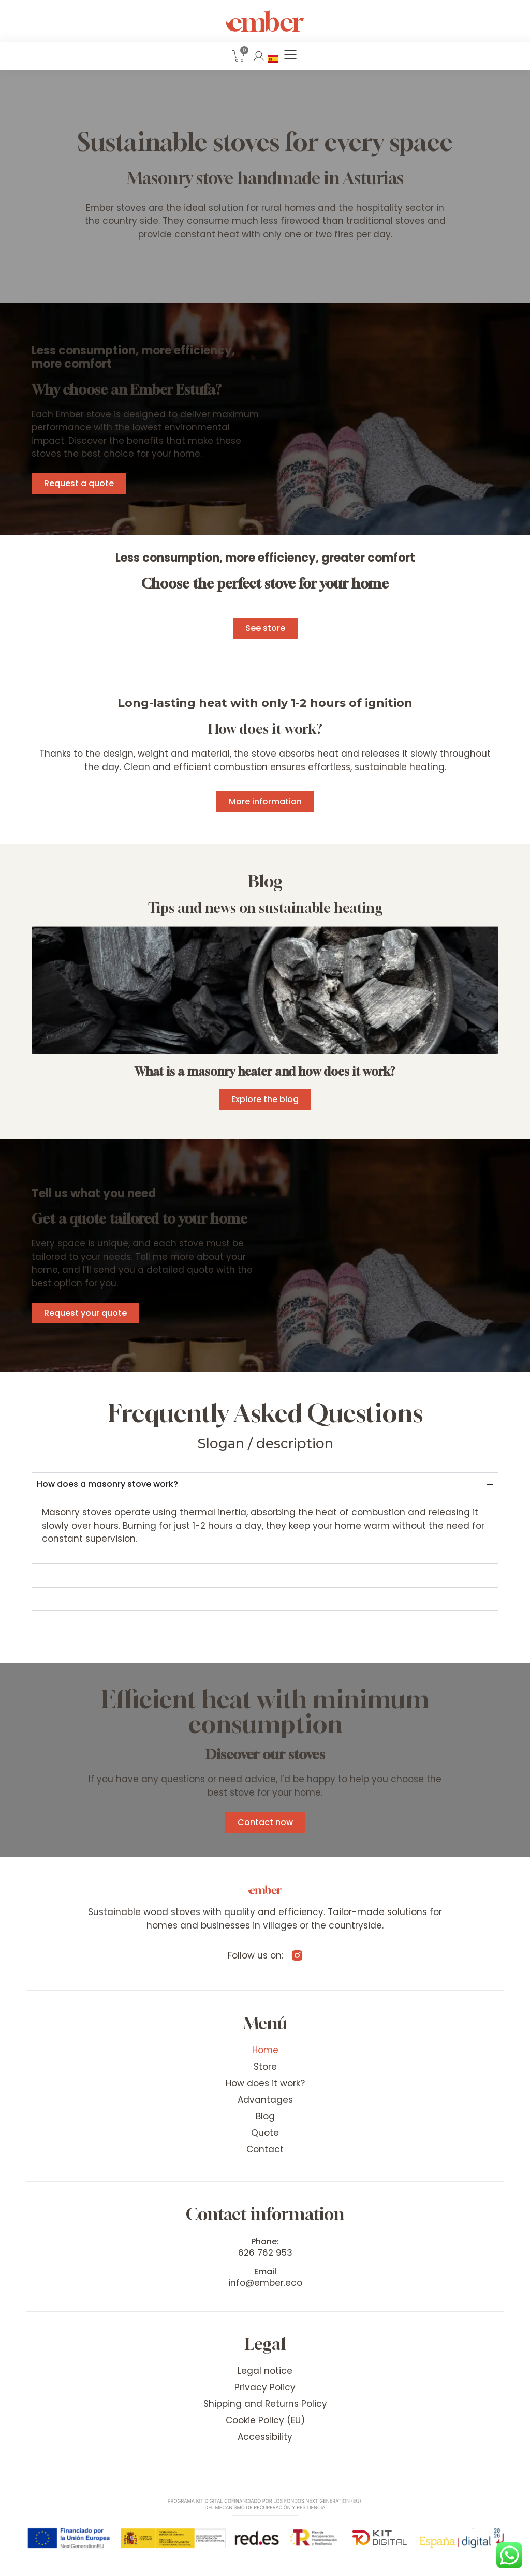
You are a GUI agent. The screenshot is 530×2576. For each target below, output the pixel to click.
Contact (265, 2149)
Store (265, 2066)
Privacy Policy (265, 2387)
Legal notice (265, 2370)
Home (265, 2050)
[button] (290, 56)
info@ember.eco (265, 2283)
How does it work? (265, 2083)
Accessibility (265, 2437)
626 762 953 (265, 2253)
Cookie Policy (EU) (265, 2420)
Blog (265, 2116)
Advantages (265, 2099)
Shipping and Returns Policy (265, 2404)
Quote (265, 2133)
